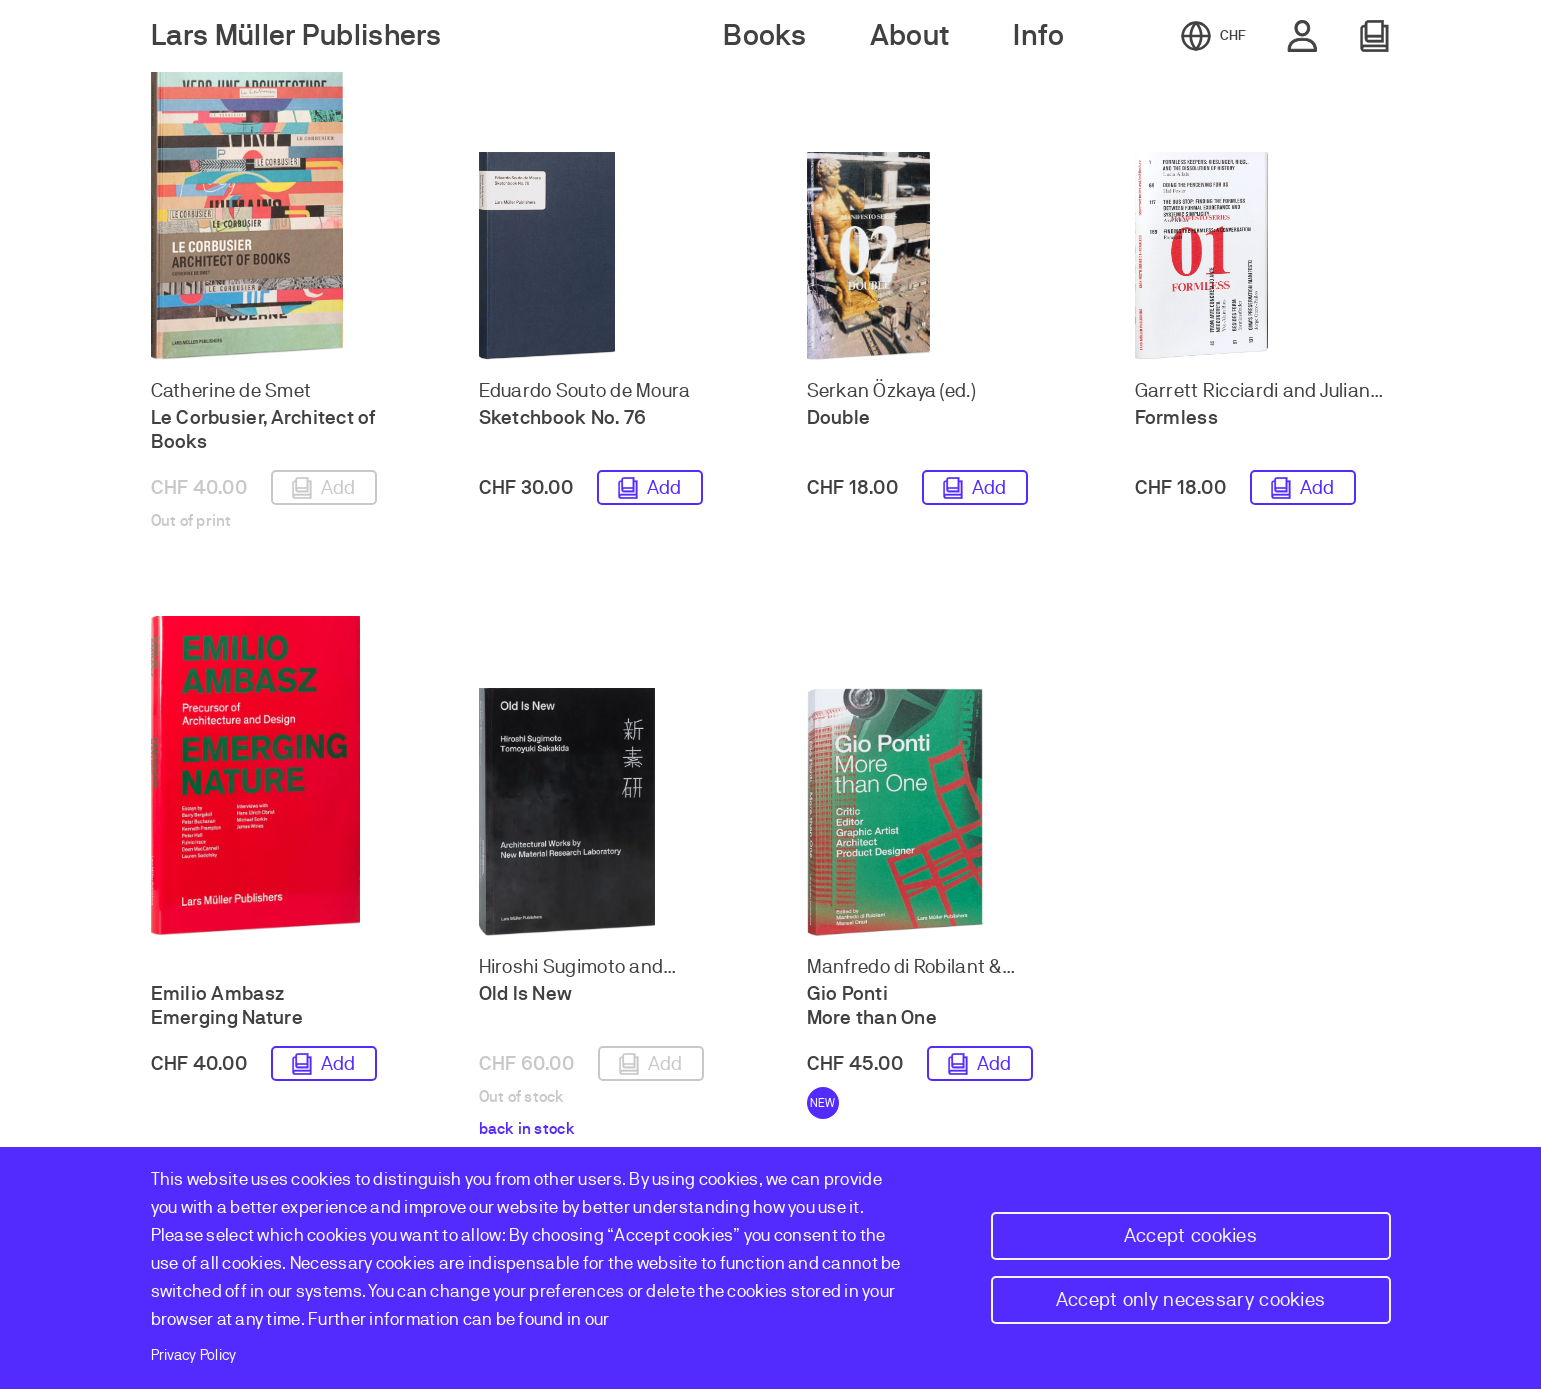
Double (839, 417)
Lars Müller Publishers (296, 35)
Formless (1176, 417)
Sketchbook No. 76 (563, 417)
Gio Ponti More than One (872, 1005)
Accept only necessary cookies (1191, 1299)
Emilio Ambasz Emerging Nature (227, 1005)
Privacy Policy (194, 1355)
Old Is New (526, 993)
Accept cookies (1190, 1235)
